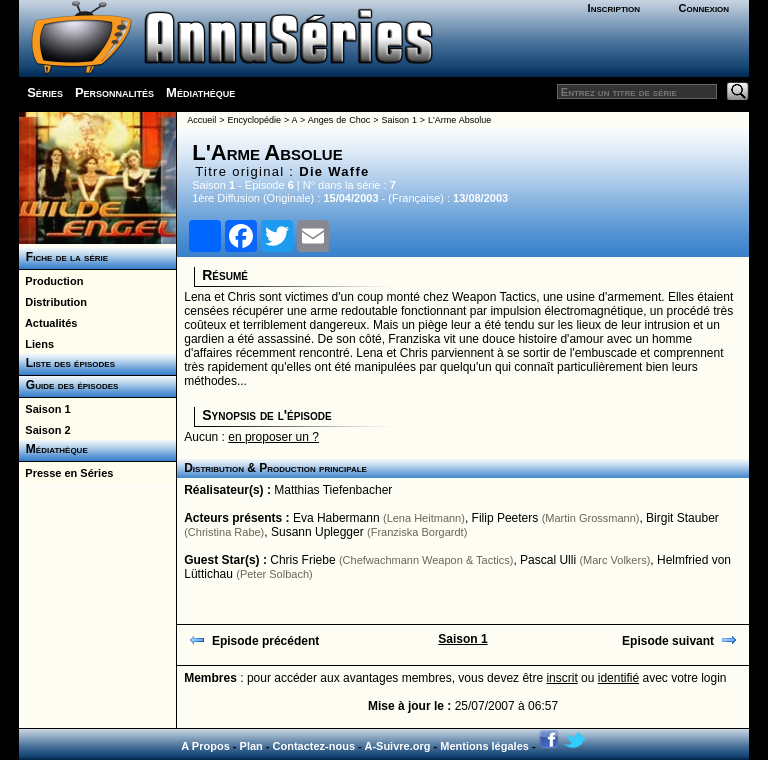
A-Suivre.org (397, 746)
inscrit (561, 678)
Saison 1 (44, 409)
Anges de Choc (339, 120)
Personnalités (114, 92)
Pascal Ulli (548, 560)
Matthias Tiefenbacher (333, 490)
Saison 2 (44, 430)
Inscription (614, 8)
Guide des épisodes (68, 385)
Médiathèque (200, 92)
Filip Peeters (505, 518)
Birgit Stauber (682, 518)
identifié (618, 678)
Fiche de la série (63, 257)
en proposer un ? (273, 437)
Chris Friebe (302, 560)
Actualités (48, 323)
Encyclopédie (254, 120)
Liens (36, 344)
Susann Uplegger (317, 532)
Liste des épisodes (67, 363)
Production (51, 281)
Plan (251, 746)
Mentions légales (484, 746)
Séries (45, 92)
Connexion (703, 8)
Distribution (53, 302)
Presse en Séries (66, 473)
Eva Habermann (336, 518)
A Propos (205, 746)
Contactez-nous (314, 746)
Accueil (201, 120)
